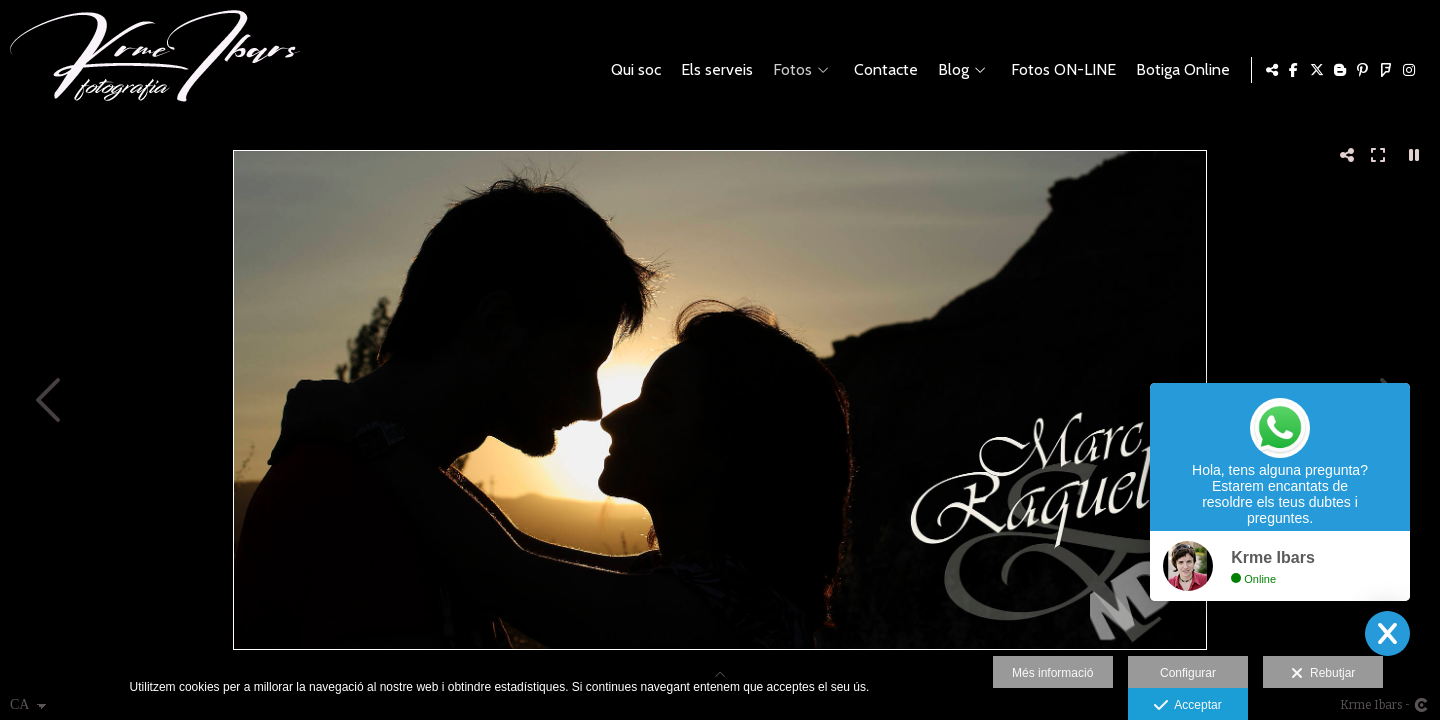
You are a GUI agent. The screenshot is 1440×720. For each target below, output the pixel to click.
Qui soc (632, 70)
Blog (949, 70)
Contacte (882, 70)
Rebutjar (1323, 674)
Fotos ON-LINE (1059, 70)
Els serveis (713, 70)
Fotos (788, 70)
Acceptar (1187, 706)
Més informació (1052, 673)
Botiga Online (1179, 70)
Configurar (1188, 673)
